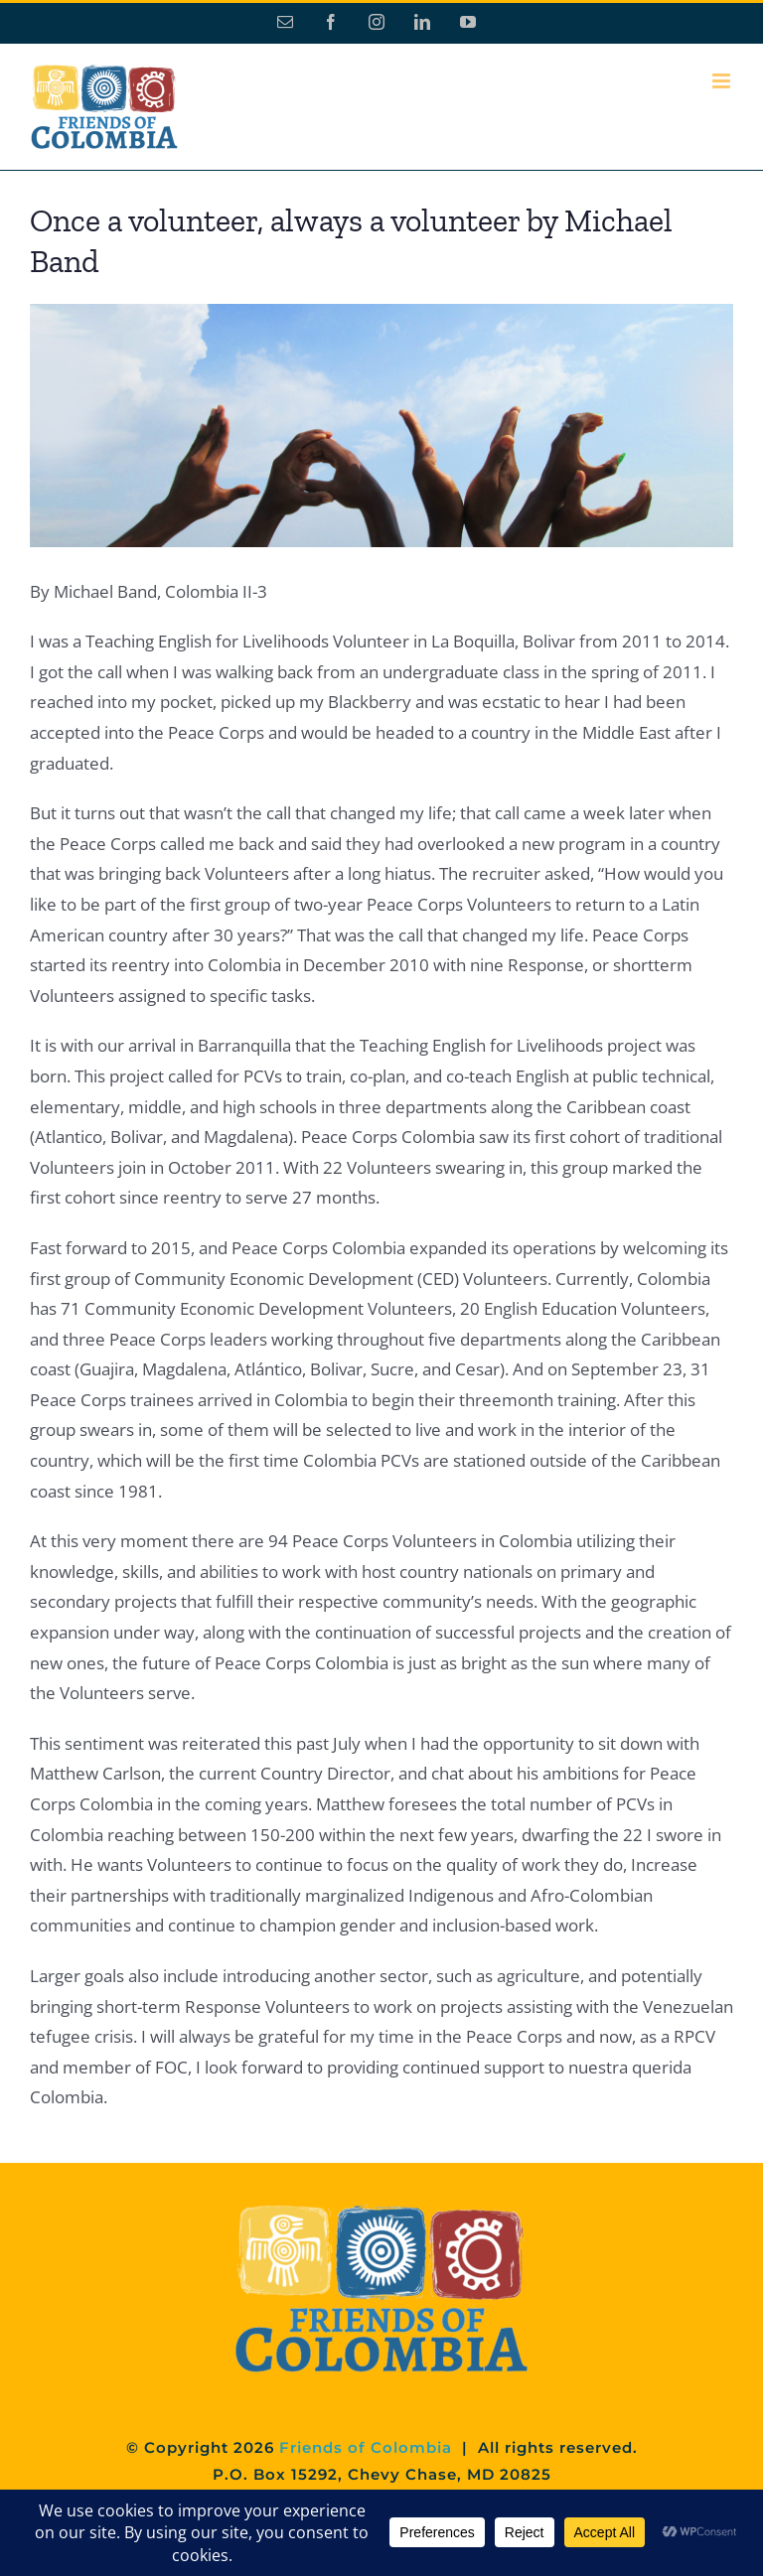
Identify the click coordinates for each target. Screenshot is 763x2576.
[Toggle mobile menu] (722, 81)
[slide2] (381, 425)
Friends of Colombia (365, 2447)
